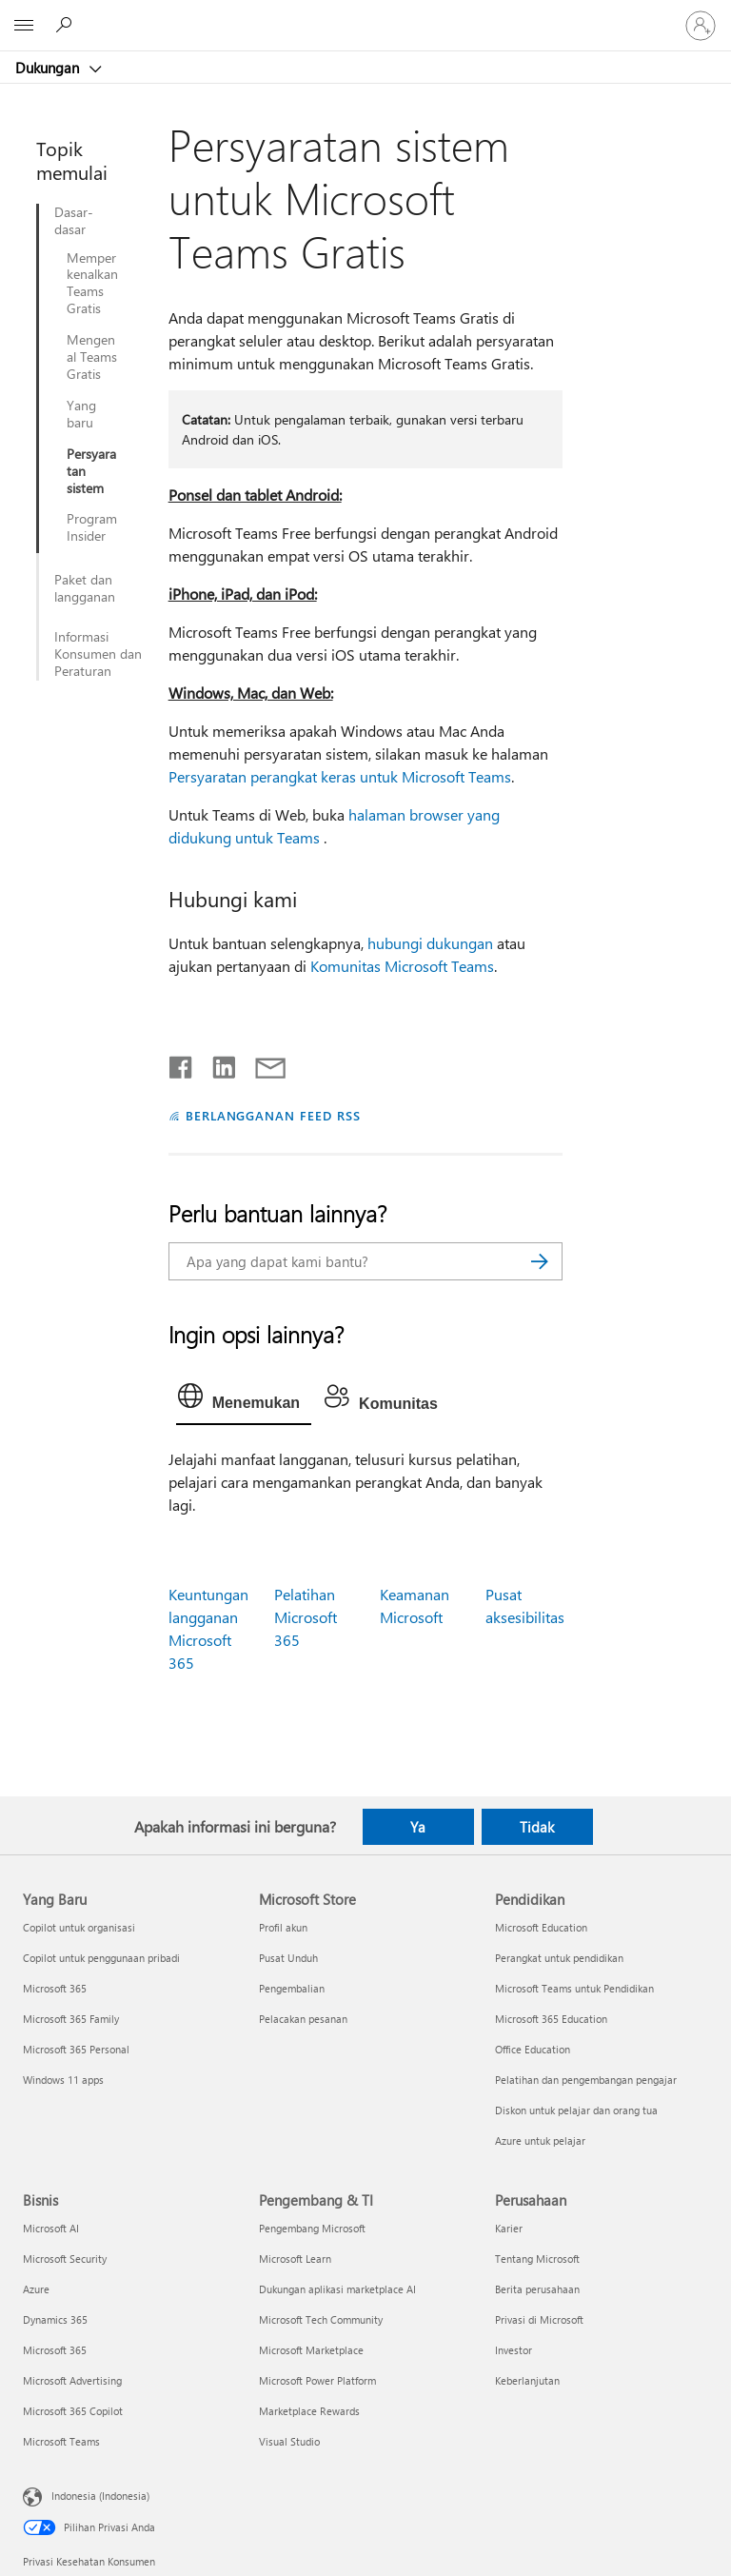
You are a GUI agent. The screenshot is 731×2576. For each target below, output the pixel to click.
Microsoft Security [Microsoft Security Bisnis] (65, 2258)
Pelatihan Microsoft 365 (305, 1617)
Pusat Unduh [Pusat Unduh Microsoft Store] (288, 1958)
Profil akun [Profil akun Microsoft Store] (283, 1927)
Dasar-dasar (73, 221)
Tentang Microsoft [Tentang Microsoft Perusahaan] (537, 2258)
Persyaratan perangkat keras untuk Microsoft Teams (339, 776)
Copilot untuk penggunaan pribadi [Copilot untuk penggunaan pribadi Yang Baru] (101, 1958)
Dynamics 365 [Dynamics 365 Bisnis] (55, 2319)
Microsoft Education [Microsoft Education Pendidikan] (541, 1927)
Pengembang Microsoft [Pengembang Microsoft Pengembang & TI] (312, 2228)
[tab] (243, 1400)
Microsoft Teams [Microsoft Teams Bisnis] (61, 2441)
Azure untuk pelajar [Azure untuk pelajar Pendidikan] (540, 2140)
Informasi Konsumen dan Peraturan (98, 654)
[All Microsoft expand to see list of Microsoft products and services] (24, 26)
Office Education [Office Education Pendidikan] (532, 2049)
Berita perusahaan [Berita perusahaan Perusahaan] (537, 2289)
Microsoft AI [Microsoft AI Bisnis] (51, 2228)
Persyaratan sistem (91, 471)
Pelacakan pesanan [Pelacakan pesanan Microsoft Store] (303, 2018)
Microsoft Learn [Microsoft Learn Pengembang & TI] (295, 2258)
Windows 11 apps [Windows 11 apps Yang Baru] (63, 2079)
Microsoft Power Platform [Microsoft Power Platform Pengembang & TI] (317, 2380)
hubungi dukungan (430, 943)
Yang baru (81, 414)
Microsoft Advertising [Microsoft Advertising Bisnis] (72, 2380)
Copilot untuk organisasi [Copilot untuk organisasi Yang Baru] (79, 1927)
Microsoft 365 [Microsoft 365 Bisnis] (55, 2350)
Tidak (537, 1826)
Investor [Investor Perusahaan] (513, 2350)
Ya (417, 1826)
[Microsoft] (364, 14)
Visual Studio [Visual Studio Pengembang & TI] (289, 2441)
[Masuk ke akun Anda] (700, 26)
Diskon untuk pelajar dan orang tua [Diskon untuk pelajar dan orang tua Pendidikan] (576, 2110)
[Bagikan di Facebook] (181, 1063)
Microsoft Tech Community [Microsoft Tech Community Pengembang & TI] (321, 2319)
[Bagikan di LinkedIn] (216, 1063)
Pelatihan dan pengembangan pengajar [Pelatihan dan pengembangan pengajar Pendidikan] (586, 2079)
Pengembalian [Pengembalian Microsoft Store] (292, 1988)
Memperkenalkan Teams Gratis (92, 283)
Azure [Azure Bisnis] (36, 2289)
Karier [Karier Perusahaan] (509, 2228)
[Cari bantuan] (66, 25)
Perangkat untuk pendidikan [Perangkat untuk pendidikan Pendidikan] (559, 1958)
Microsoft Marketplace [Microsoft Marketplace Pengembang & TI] (311, 2350)
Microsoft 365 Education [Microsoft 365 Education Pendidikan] (551, 2018)
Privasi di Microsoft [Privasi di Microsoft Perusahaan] (539, 2319)
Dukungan (49, 67)
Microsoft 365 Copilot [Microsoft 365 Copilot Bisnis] (73, 2411)
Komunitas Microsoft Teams (402, 966)
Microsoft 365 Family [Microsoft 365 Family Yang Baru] (71, 2018)
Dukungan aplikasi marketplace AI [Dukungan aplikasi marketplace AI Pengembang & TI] (337, 2289)
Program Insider (92, 527)
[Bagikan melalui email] (262, 1063)
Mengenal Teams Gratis (92, 357)
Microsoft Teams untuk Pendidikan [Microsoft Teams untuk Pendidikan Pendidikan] (574, 1988)
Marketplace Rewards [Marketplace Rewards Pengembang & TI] (309, 2411)
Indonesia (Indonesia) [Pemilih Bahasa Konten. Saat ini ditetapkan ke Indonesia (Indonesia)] (100, 2495)
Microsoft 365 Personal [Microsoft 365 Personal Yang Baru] (76, 2049)
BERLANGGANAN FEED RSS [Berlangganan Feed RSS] (273, 1115)
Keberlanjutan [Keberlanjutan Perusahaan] (527, 2380)
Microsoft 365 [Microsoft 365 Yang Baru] (55, 1988)
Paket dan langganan (84, 588)
